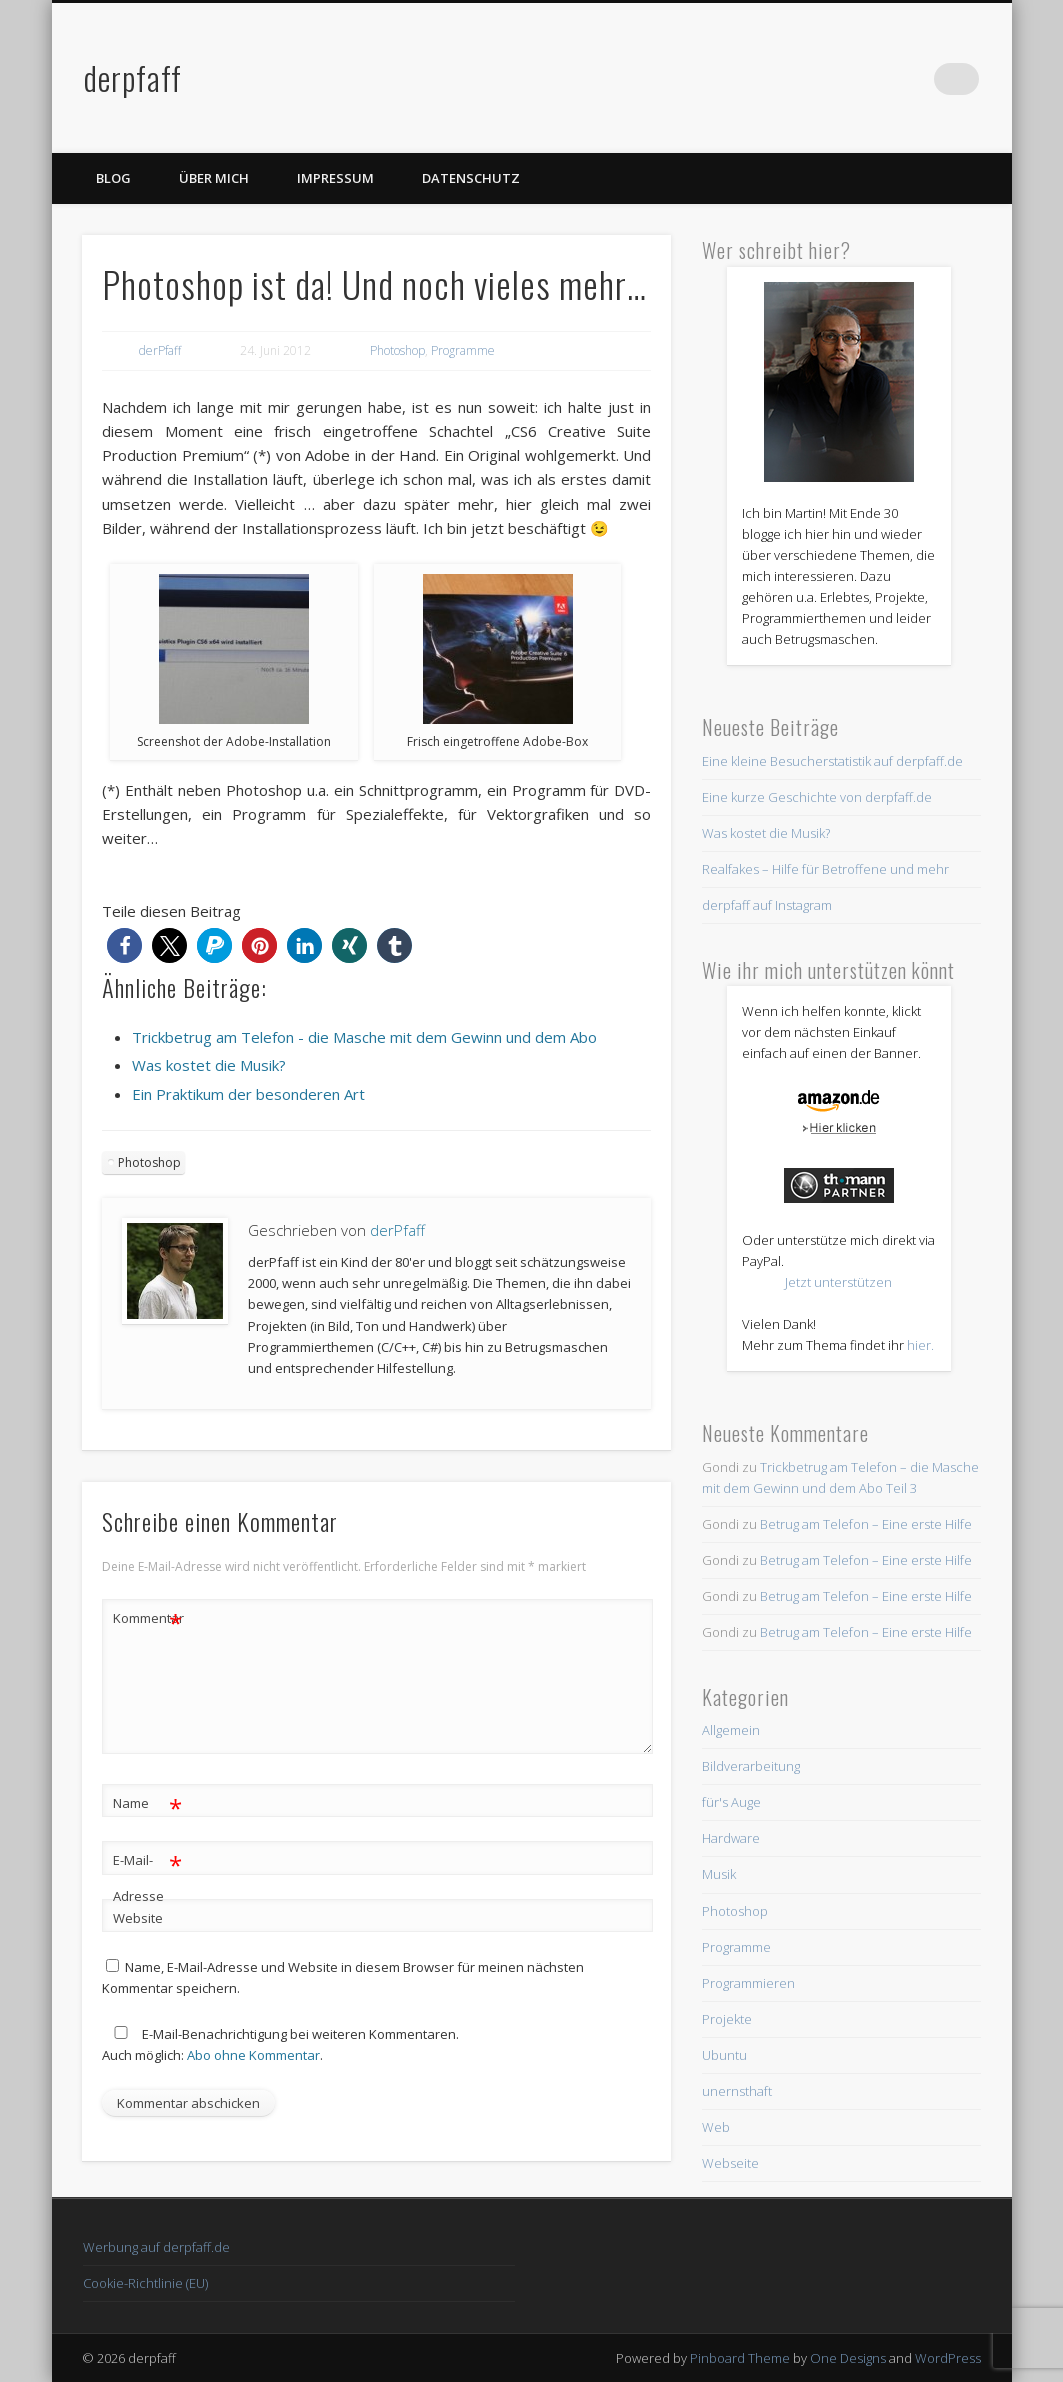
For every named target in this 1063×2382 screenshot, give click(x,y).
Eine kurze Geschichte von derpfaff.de (817, 797)
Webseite (730, 2163)
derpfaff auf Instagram (767, 905)
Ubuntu (724, 2055)
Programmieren (748, 1983)
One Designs (848, 2358)
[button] (124, 945)
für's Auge (731, 1802)
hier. (920, 1345)
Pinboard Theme (740, 2358)
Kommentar (148, 1618)
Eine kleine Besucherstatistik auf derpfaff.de (832, 761)
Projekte (727, 2019)
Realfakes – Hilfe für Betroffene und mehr (825, 869)
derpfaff (133, 77)
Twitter (922, 79)
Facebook (881, 79)
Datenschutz (471, 178)
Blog (113, 178)
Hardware (731, 1838)
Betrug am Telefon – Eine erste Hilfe (866, 1524)
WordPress (948, 2358)
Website (138, 1918)
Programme (463, 350)
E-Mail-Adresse (147, 1874)
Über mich (214, 178)
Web (716, 2127)
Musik (719, 1874)
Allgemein (731, 1730)
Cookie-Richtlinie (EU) (145, 2283)
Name (147, 1803)
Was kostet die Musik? (766, 833)
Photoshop (397, 350)
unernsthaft (737, 2091)
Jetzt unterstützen (838, 1282)
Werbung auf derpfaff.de (156, 2247)
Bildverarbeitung (751, 1766)
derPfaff (160, 350)
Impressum (335, 178)
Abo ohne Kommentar (253, 2055)
